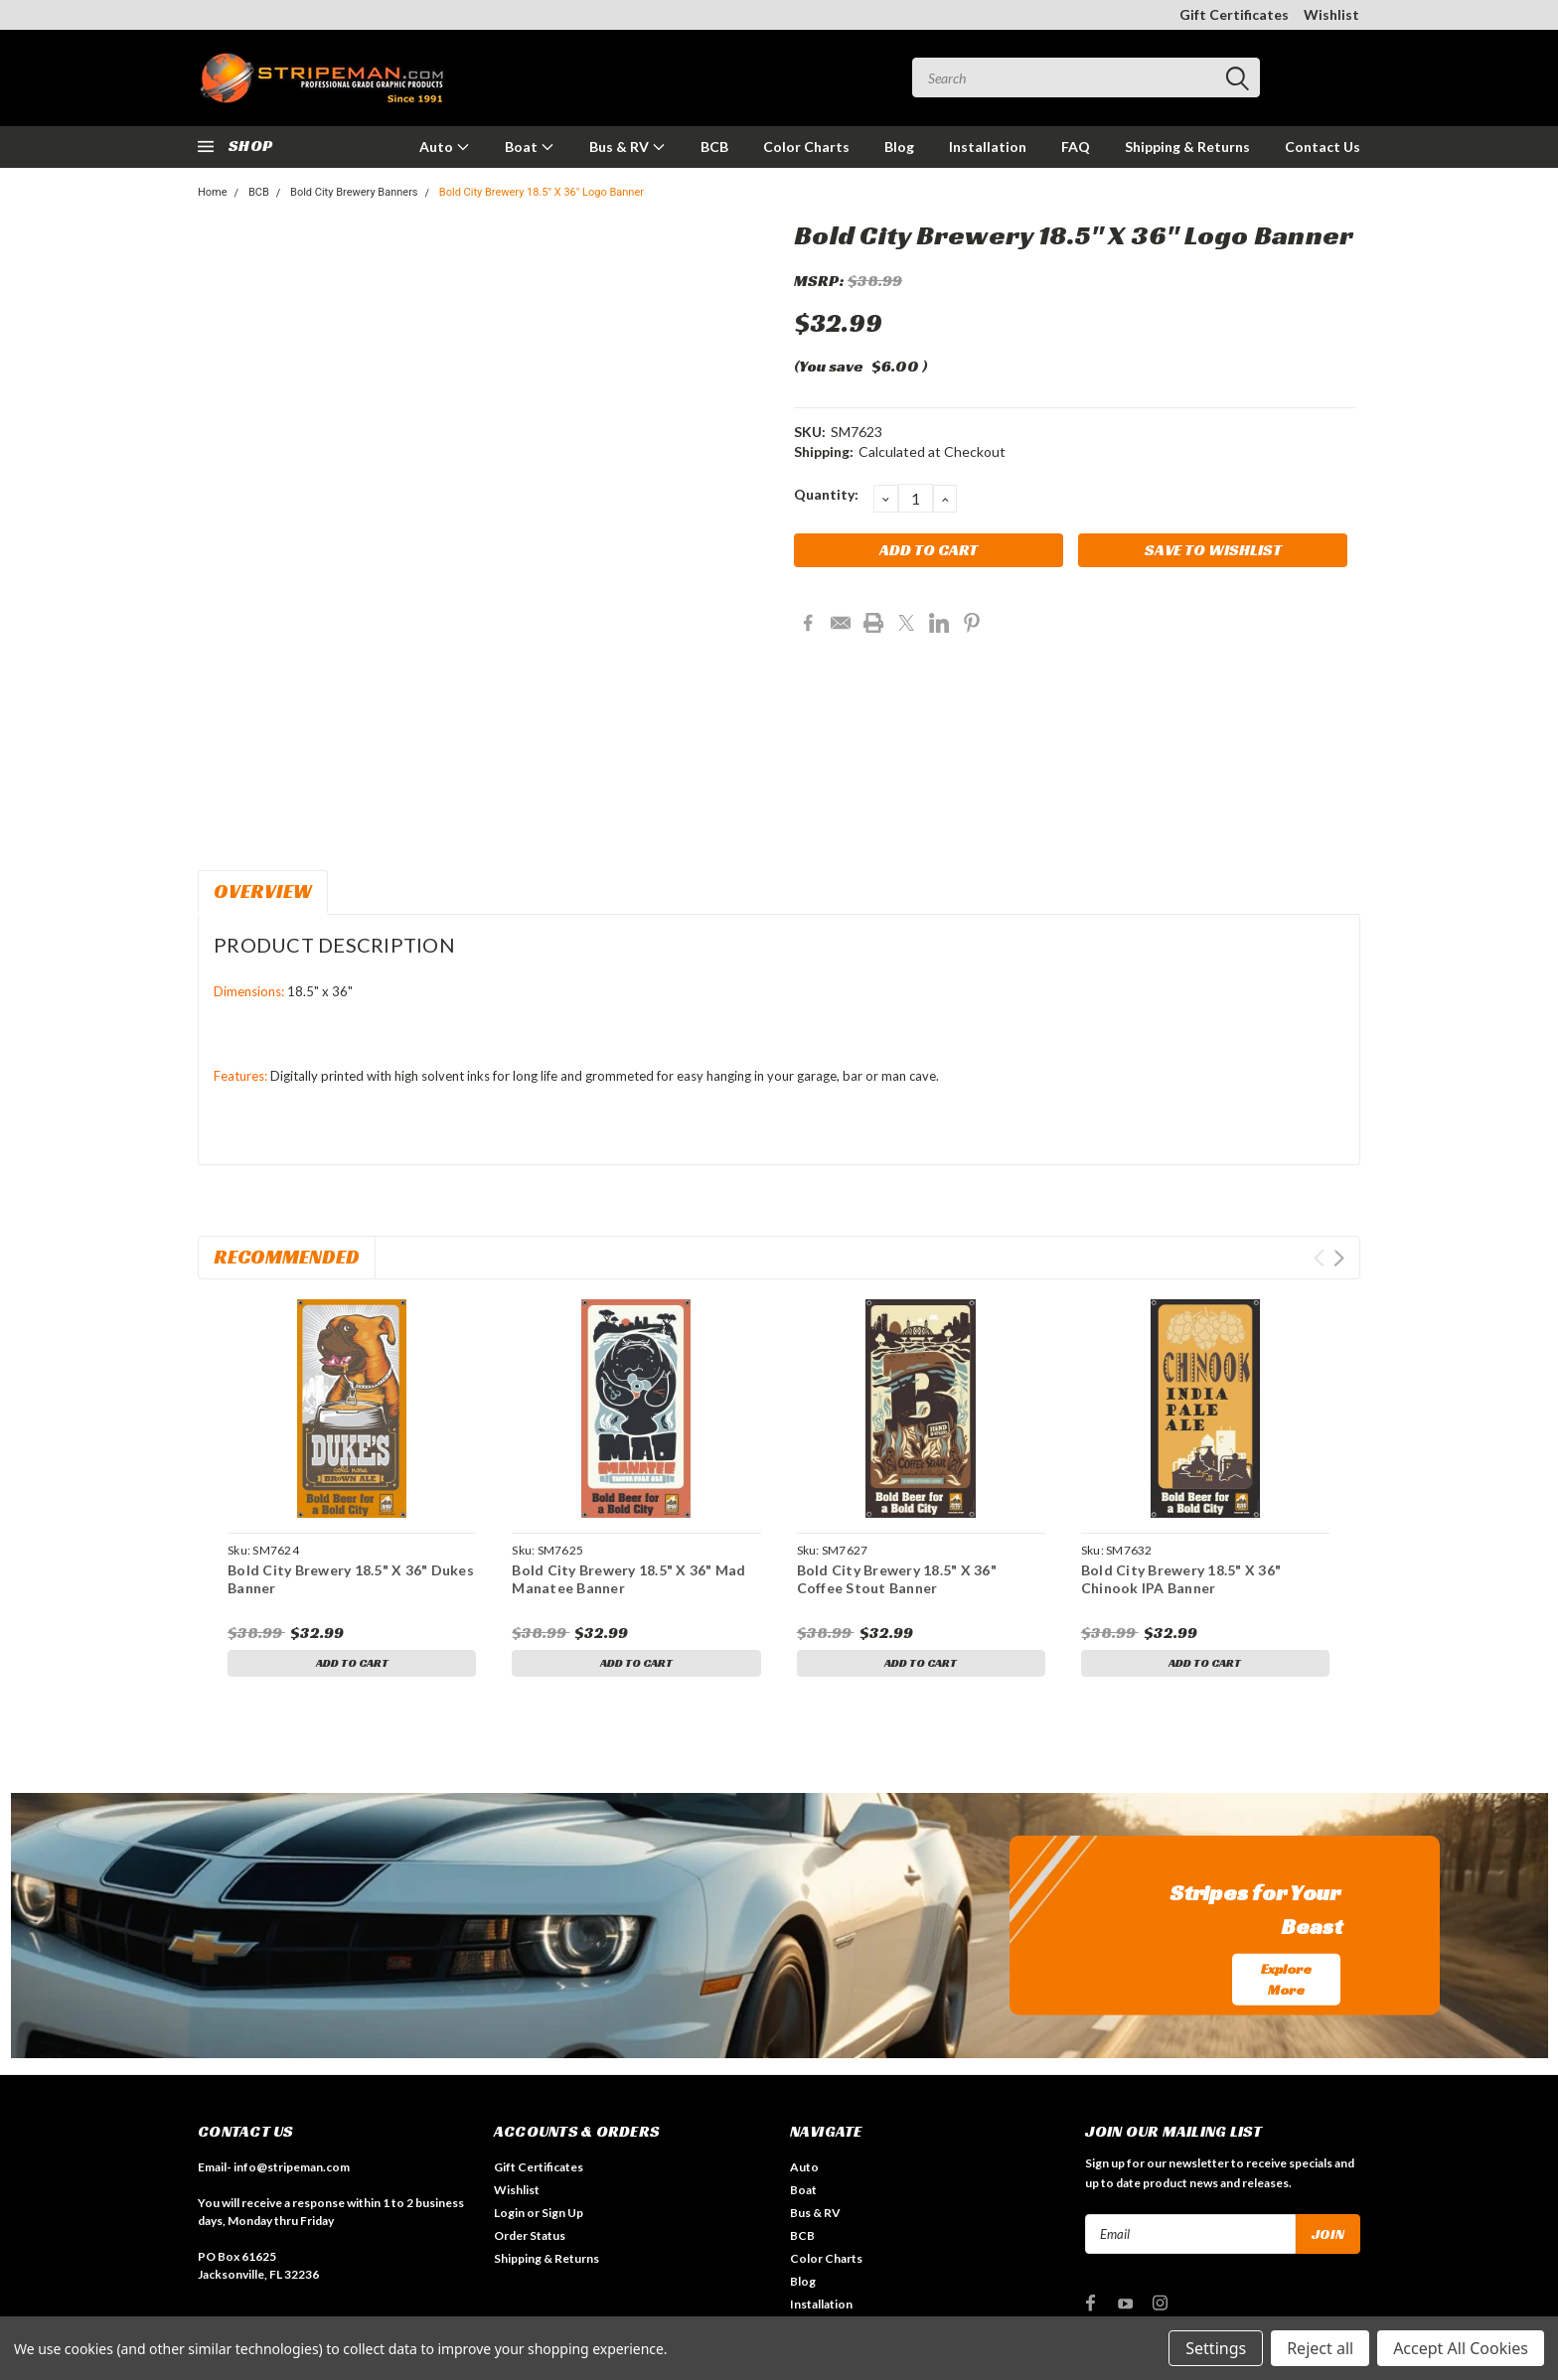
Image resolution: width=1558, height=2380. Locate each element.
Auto (444, 146)
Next (1338, 1258)
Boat (529, 146)
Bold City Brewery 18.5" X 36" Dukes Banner (351, 1579)
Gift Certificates (1234, 14)
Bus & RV (627, 146)
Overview (263, 891)
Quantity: (826, 494)
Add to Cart (352, 1665)
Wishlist (1331, 14)
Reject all (1320, 2348)
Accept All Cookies (1460, 2348)
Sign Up (562, 2216)
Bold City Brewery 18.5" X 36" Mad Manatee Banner (628, 1579)
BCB (714, 146)
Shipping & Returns (1187, 146)
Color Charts (806, 146)
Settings (1215, 2348)
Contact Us (1322, 146)
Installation (987, 146)
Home (213, 192)
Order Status (529, 2239)
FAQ (1075, 146)
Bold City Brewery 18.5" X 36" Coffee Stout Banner (897, 1579)
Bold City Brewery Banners (354, 192)
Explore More (1286, 1982)
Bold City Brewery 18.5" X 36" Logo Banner (541, 192)
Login (509, 2216)
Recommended (287, 1256)
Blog (899, 146)
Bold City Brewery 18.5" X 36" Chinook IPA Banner (1181, 1579)
